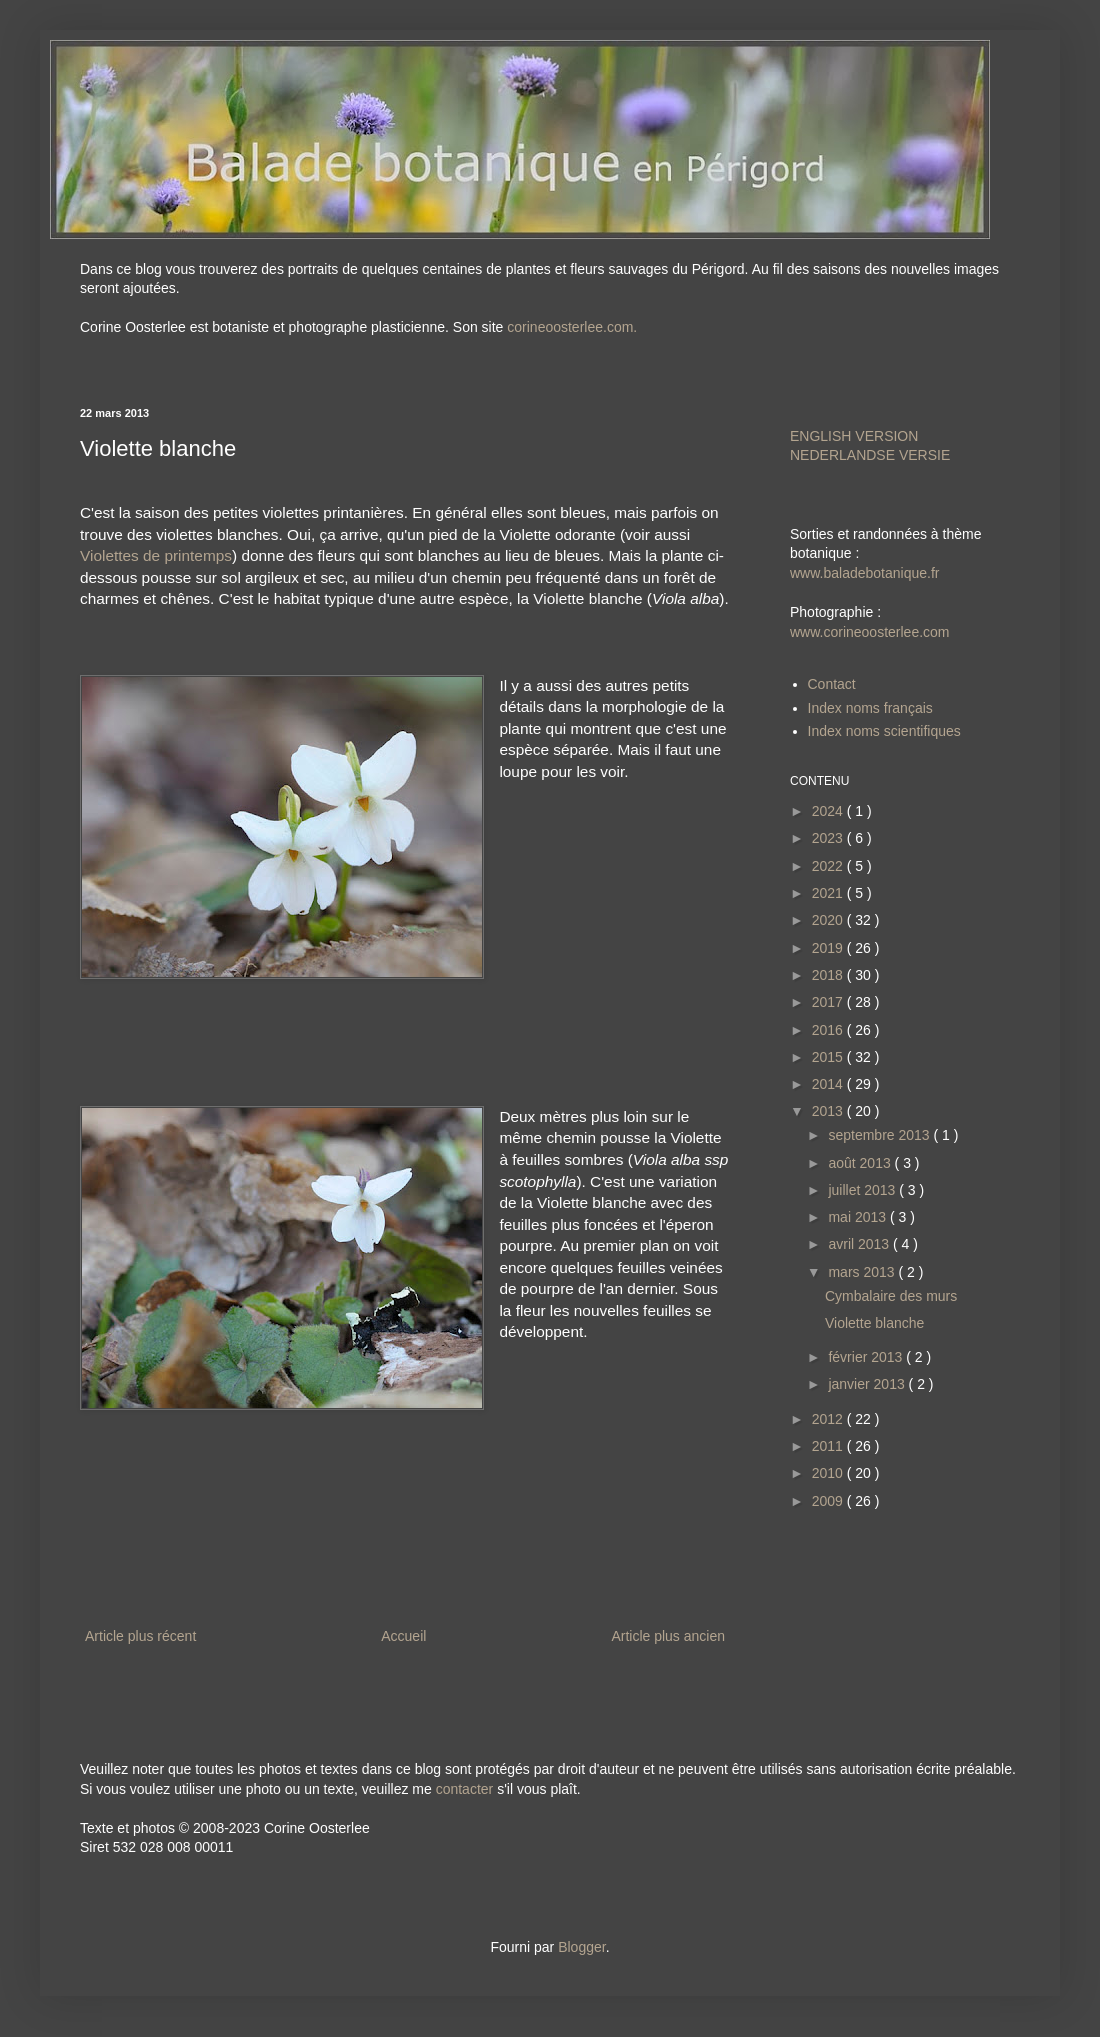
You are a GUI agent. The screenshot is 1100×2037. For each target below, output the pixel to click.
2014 (829, 1084)
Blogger (581, 1947)
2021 (829, 893)
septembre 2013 (880, 1135)
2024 (829, 811)
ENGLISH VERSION (854, 436)
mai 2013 (858, 1217)
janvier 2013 (868, 1384)
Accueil (403, 1636)
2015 (829, 1057)
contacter (465, 1789)
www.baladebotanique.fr (864, 573)
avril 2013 (860, 1244)
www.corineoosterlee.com (870, 632)
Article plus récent (140, 1636)
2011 (829, 1446)
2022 (829, 866)
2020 (829, 920)
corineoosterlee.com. (572, 327)
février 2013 (867, 1357)
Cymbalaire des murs (891, 1296)
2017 (829, 1002)
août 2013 (861, 1163)
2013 (829, 1111)
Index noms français (870, 708)
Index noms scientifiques (884, 731)
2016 (829, 1030)
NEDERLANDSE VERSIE (870, 455)
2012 (829, 1419)
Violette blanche (874, 1323)
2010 (829, 1473)
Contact (832, 684)
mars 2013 (863, 1272)
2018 (829, 975)
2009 (829, 1501)
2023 (829, 838)
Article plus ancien (668, 1636)
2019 (829, 948)
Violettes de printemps (156, 555)
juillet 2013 (863, 1190)
